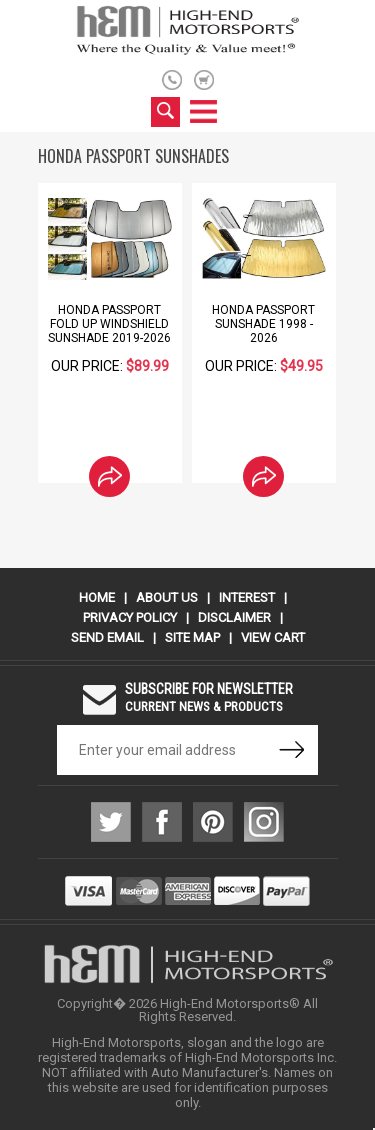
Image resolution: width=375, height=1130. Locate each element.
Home (97, 597)
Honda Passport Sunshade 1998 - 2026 (263, 324)
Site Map (192, 637)
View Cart (273, 637)
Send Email (107, 637)
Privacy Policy (130, 617)
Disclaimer (234, 617)
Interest (247, 597)
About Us (167, 597)
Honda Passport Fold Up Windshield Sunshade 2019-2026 (109, 324)
